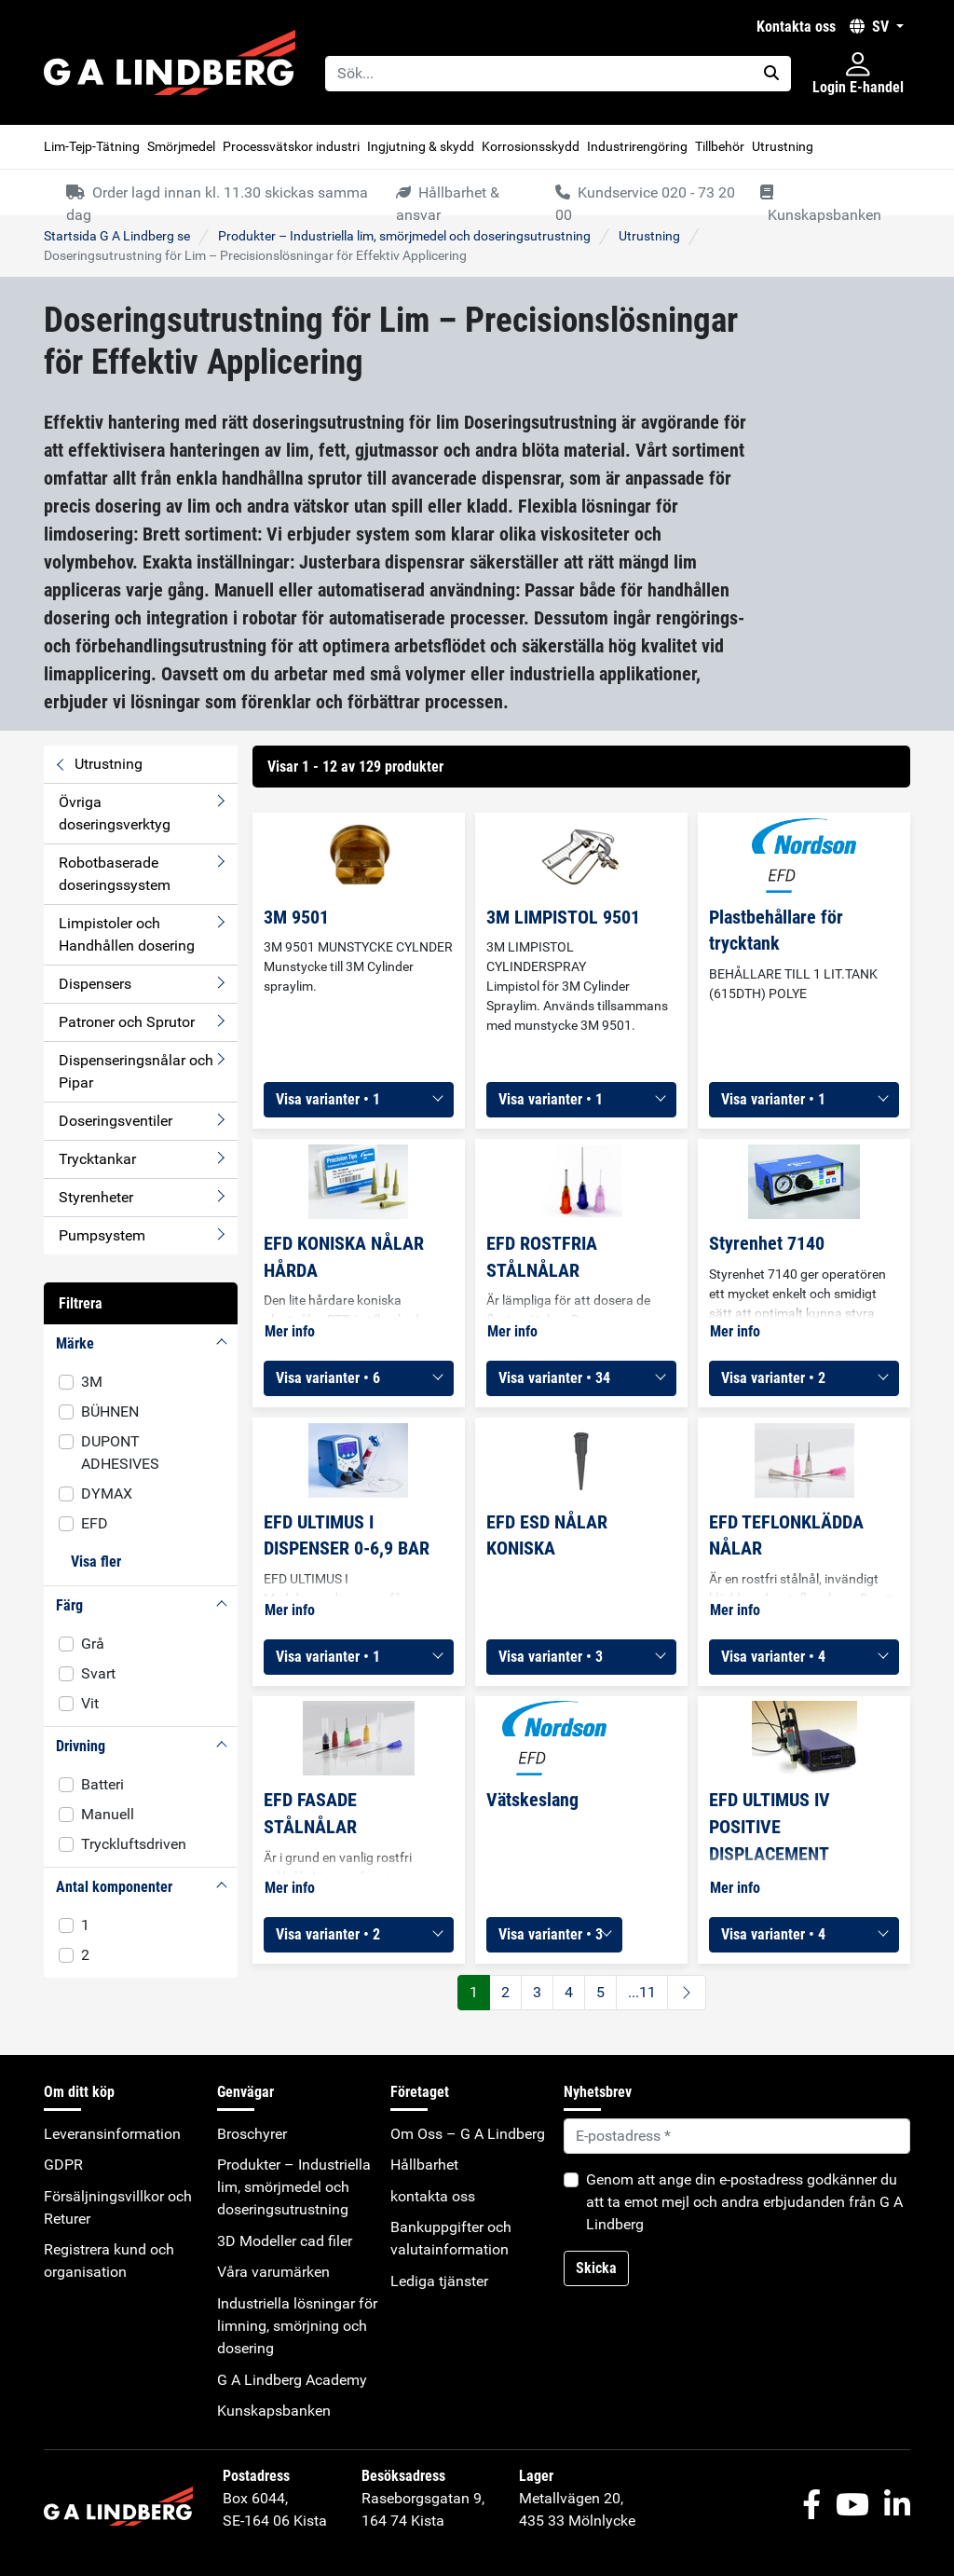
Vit (90, 1703)
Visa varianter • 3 (550, 1656)
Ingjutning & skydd (420, 146)
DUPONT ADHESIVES (120, 1452)
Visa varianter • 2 (773, 1378)
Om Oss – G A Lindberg (467, 2134)
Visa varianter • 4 (773, 1656)
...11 (642, 1992)
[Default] (737, 2136)
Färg (69, 1605)
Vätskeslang (532, 1799)
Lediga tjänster (439, 2281)
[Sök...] (539, 73)
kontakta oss (796, 26)
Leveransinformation (112, 2134)
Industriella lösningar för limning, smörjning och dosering (297, 2326)
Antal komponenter (114, 1887)
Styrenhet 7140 (767, 1243)
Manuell (107, 1814)
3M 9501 (296, 917)
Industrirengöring (637, 146)
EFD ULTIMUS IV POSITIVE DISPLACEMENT (769, 1826)
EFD (94, 1523)
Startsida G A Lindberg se (117, 235)
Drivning (80, 1746)
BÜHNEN (110, 1411)
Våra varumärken (273, 2272)
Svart (98, 1673)
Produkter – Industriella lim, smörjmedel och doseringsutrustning (404, 235)
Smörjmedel (181, 146)
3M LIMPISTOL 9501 (563, 917)
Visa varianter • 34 (554, 1378)
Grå (92, 1643)
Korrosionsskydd (530, 146)
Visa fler (96, 1561)
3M (91, 1382)
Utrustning (782, 146)
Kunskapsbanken (274, 2410)
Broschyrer (252, 2134)
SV (871, 26)
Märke (75, 1343)
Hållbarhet (424, 2164)
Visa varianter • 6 (328, 1378)
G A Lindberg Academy (292, 2380)
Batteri (102, 1784)
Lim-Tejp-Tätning (92, 146)
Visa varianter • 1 (328, 1099)
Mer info (290, 1331)
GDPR (63, 2164)
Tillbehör (719, 146)
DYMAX (106, 1493)
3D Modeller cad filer (284, 2241)
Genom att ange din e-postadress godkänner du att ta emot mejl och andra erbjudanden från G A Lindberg (744, 2202)
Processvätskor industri (291, 146)
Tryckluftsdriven (133, 1844)
